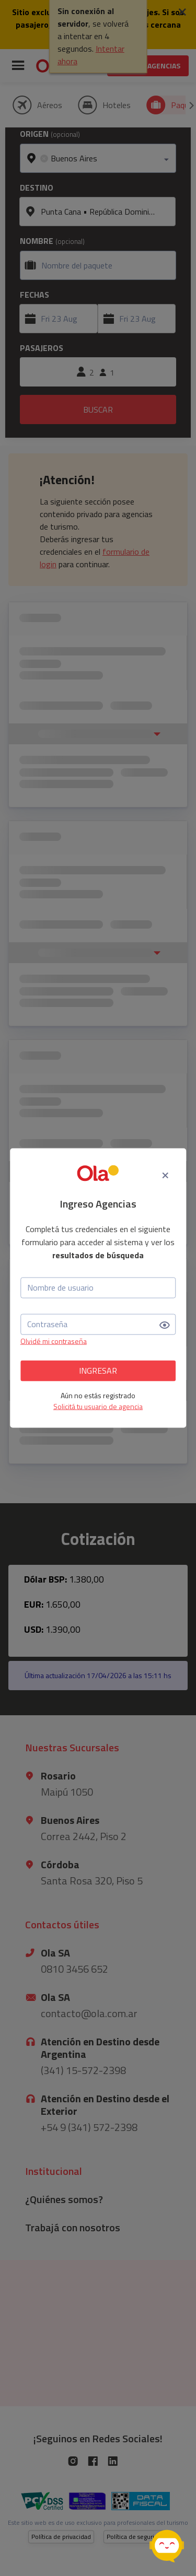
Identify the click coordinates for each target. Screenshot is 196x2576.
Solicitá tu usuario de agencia (98, 1406)
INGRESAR (98, 1370)
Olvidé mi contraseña (53, 1340)
